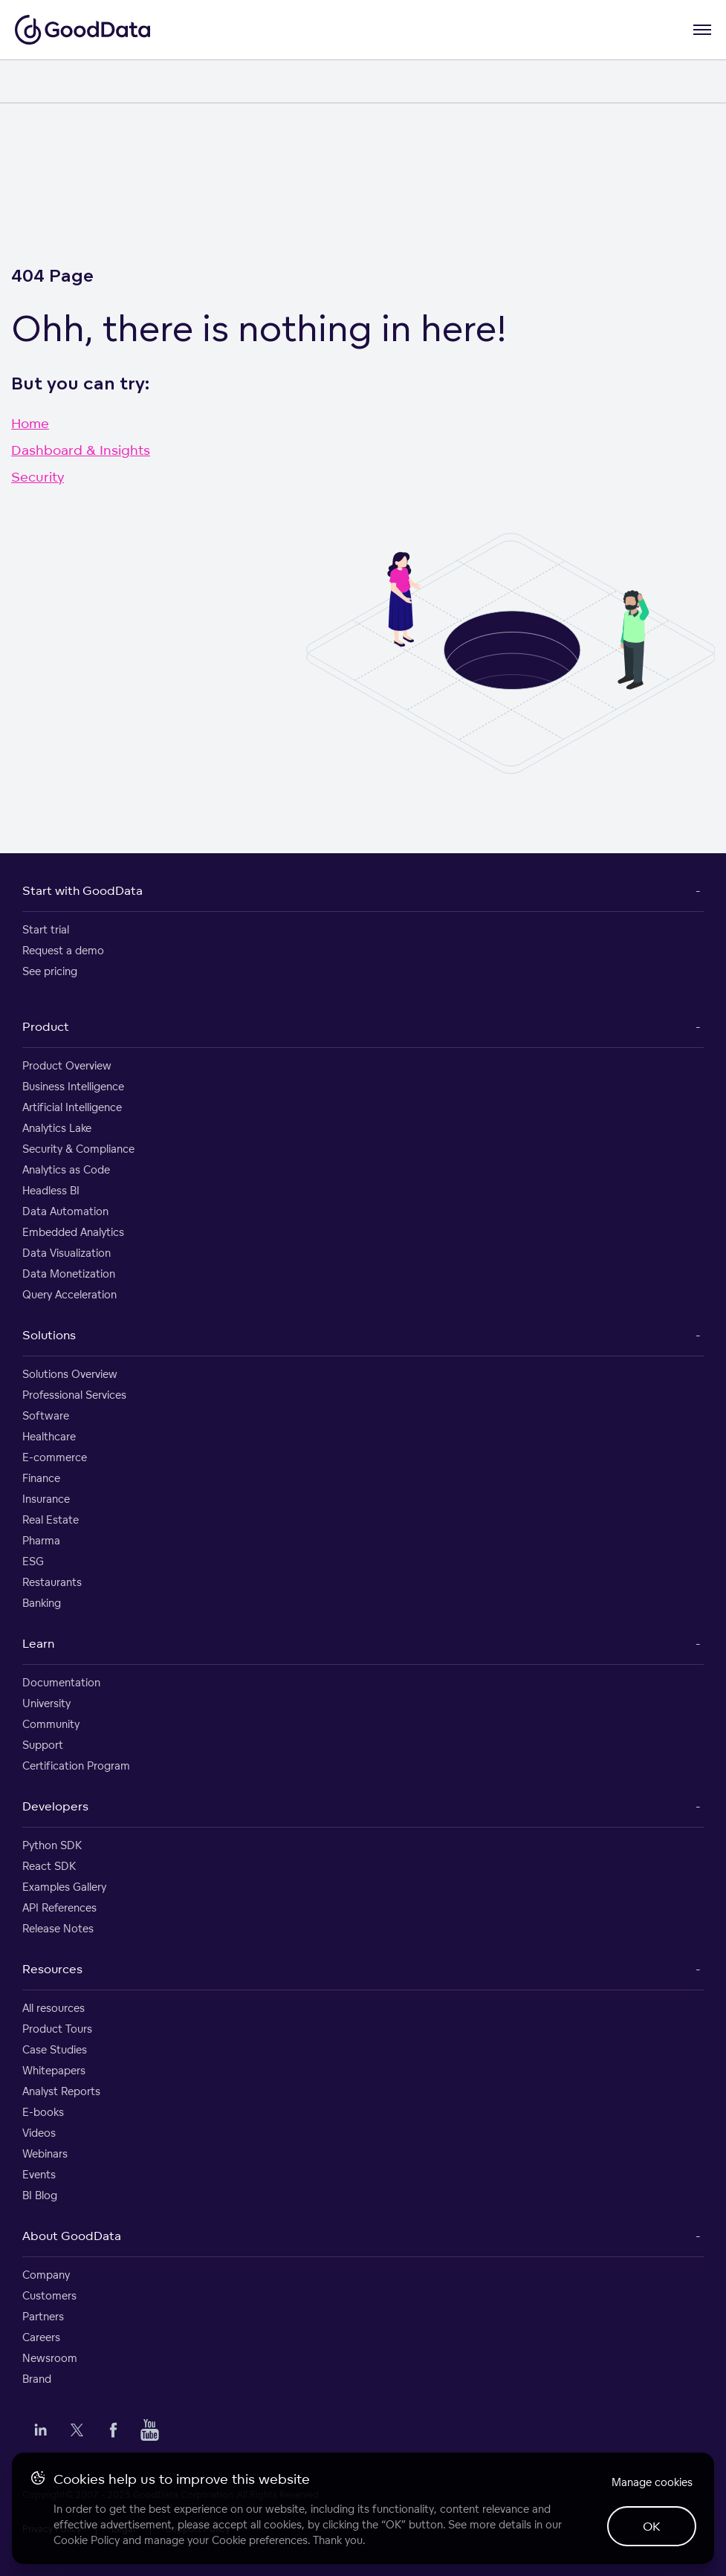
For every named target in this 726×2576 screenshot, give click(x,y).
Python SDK (52, 1845)
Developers (55, 1806)
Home (30, 423)
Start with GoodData (82, 890)
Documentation (61, 1682)
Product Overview (66, 1065)
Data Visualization (66, 1252)
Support (42, 1744)
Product (45, 1026)
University (46, 1703)
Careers (41, 2337)
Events (39, 2174)
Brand (36, 2378)
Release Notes (58, 1928)
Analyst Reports (61, 2091)
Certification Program (76, 1765)
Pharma (41, 1540)
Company (46, 2274)
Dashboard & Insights (80, 449)
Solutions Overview (69, 1374)
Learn (38, 1643)
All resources (53, 2007)
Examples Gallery (64, 1886)
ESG (33, 1561)
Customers (49, 2295)
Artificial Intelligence (72, 1107)
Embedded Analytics (73, 1232)
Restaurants (52, 1582)
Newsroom (49, 2358)
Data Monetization (68, 1273)
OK (652, 2526)
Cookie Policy (87, 2540)
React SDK (49, 1866)
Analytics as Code (66, 1169)
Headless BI (51, 1190)
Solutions (49, 1334)
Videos (39, 2132)
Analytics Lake (56, 1128)
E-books (43, 2112)
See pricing (49, 971)
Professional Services (74, 1394)
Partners (43, 2316)
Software (45, 1415)
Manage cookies (652, 2482)
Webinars (45, 2153)
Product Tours (57, 2028)
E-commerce (54, 1457)
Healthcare (49, 1436)
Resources (52, 1968)
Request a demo (63, 950)
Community (51, 1724)
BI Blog (39, 2195)
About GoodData (71, 2235)
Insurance (46, 1498)
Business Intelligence (73, 1086)
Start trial (45, 929)
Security (37, 476)
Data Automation (65, 1211)
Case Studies (54, 2049)
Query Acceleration (69, 1294)
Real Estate (50, 1519)
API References (59, 1907)
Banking (41, 1602)
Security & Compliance (78, 1148)
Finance (41, 1478)
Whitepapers (53, 2070)
